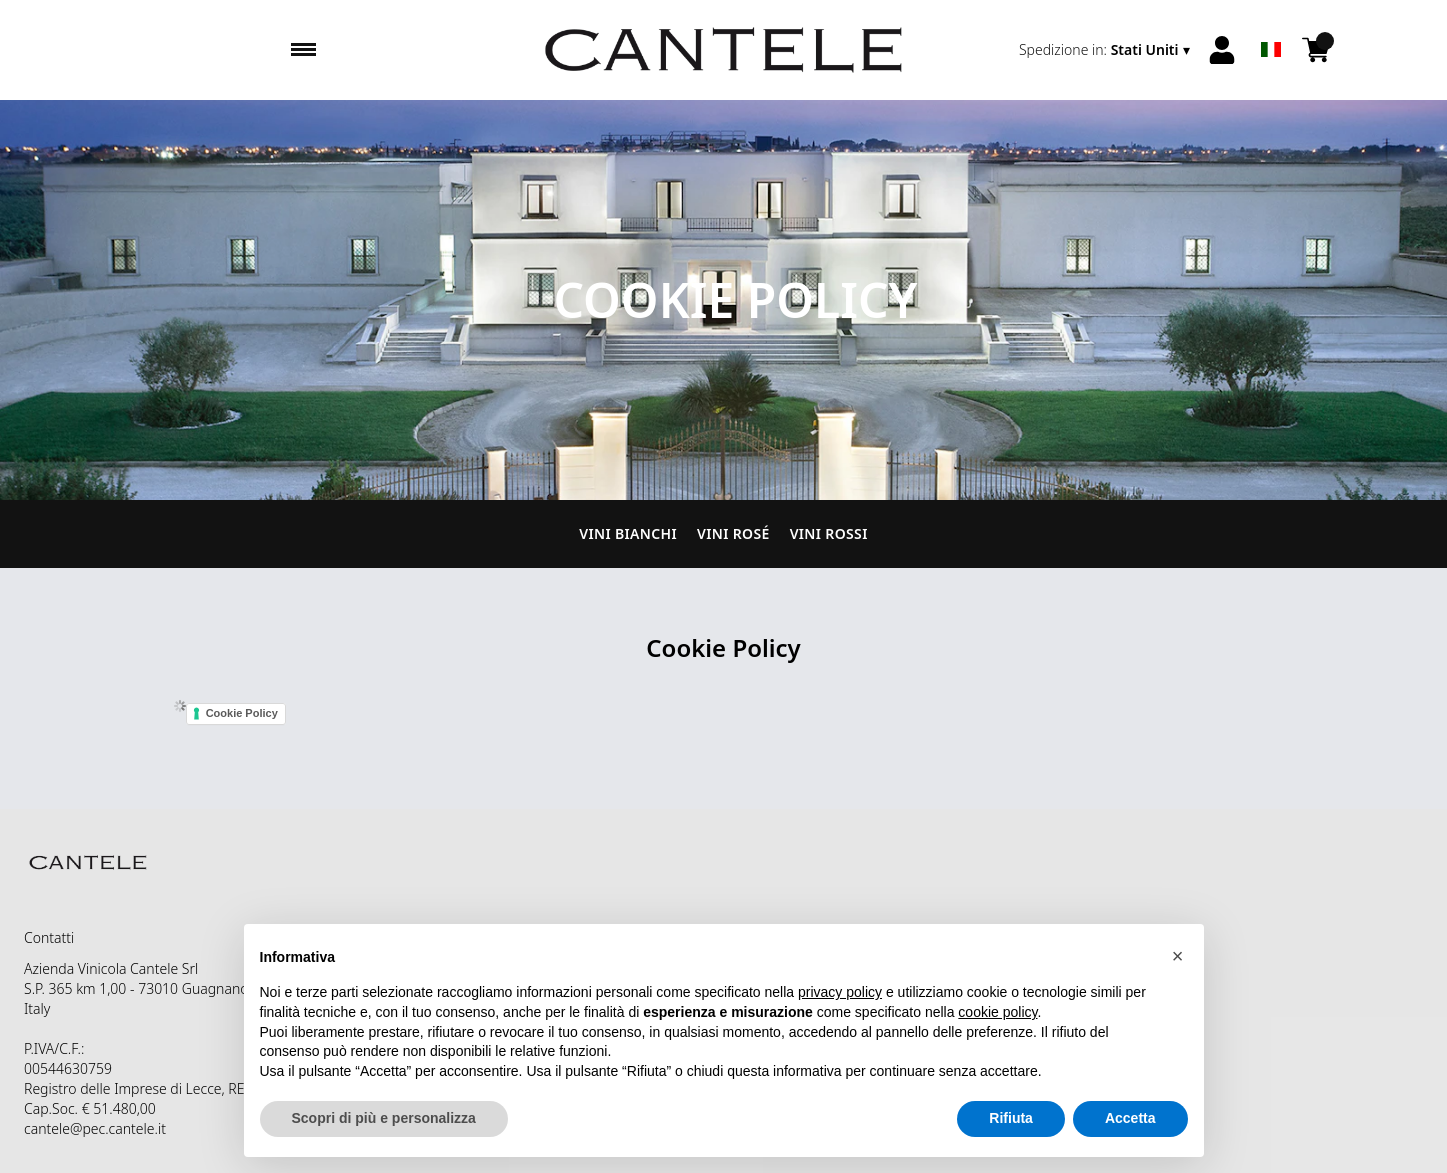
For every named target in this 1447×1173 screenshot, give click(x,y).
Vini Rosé (733, 533)
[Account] (1222, 50)
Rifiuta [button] (1011, 1118)
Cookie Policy (242, 713)
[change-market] (1106, 50)
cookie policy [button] (997, 1012)
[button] (1178, 956)
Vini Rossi (829, 533)
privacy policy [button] (840, 992)
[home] (723, 50)
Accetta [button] (1130, 1118)
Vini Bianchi (628, 533)
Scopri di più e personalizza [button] (384, 1118)
